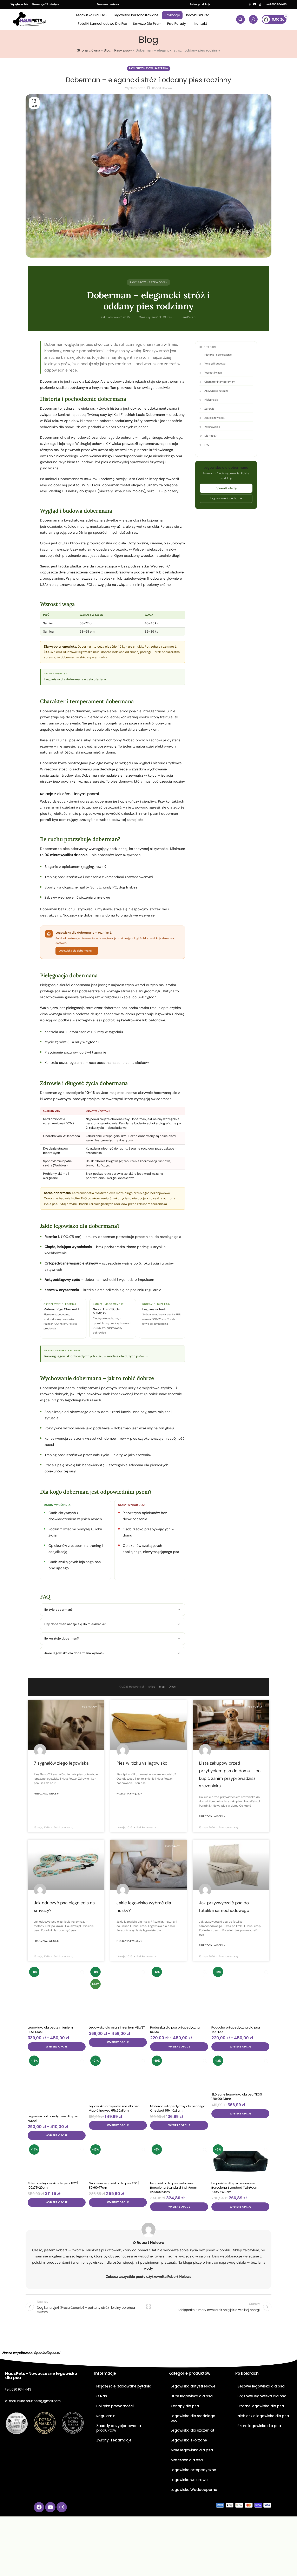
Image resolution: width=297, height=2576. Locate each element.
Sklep (151, 1686)
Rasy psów (123, 50)
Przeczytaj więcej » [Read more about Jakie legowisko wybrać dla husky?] (129, 1941)
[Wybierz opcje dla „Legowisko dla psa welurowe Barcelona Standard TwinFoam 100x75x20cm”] (240, 2228)
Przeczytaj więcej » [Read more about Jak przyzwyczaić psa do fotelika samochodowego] (212, 1945)
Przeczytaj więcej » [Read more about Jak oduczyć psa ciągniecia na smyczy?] (46, 1941)
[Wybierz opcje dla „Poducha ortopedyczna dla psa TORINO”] (240, 2046)
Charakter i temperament (219, 381)
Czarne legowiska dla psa (260, 2428)
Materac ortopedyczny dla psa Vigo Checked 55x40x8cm (178, 2117)
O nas (172, 1686)
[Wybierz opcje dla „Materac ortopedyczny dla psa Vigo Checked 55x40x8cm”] (179, 2135)
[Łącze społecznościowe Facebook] (250, 4)
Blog (107, 50)
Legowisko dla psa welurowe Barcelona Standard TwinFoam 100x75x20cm (235, 2208)
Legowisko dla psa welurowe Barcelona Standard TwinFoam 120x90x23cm (174, 2208)
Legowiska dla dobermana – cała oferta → (75, 679)
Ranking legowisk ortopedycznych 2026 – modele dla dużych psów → (96, 1356)
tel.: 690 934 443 (18, 2413)
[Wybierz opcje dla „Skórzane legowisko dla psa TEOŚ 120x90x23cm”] (240, 2135)
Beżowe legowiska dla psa (260, 2409)
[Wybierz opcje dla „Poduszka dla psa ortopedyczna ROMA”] (179, 2046)
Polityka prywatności (114, 2428)
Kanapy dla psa (185, 2428)
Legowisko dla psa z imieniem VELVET (117, 2026)
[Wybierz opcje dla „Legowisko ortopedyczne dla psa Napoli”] (56, 2135)
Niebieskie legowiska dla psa (262, 2438)
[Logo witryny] (30, 19)
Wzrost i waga (213, 372)
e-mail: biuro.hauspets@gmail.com (33, 2424)
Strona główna (88, 50)
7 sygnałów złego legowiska (61, 1763)
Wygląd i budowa (214, 363)
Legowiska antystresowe (193, 2409)
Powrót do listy (149, 2329)
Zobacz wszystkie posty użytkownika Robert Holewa (148, 2298)
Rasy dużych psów (141, 68)
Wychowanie (212, 427)
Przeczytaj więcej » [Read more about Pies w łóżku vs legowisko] (129, 1793)
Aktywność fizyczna (216, 391)
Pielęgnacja (211, 399)
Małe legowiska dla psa (191, 2466)
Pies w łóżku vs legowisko (142, 1763)
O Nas (101, 2419)
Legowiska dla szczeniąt (192, 2447)
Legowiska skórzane (188, 2457)
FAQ (206, 445)
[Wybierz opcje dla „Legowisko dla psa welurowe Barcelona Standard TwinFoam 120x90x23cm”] (179, 2228)
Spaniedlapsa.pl (47, 2376)
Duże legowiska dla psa (191, 2419)
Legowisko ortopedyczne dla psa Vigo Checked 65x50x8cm (114, 2117)
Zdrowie (209, 408)
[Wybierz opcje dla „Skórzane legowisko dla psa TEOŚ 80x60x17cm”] (117, 2224)
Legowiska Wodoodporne (194, 2504)
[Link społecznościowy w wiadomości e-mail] (254, 4)
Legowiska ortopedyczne (226, 498)
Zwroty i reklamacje (113, 2461)
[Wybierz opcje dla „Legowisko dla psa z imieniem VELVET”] (117, 2041)
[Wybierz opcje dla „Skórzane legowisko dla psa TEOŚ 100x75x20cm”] (56, 2224)
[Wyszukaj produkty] (240, 19)
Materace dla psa (186, 2476)
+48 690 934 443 (276, 4)
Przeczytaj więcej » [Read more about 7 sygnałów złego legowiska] (46, 1793)
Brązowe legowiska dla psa (261, 2419)
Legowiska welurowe (189, 2495)
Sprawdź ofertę (226, 488)
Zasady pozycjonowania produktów (118, 2449)
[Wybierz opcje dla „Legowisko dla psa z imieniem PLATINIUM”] (56, 2046)
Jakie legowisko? (214, 418)
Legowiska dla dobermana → (77, 950)
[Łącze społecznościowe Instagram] (259, 4)
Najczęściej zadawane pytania (123, 2409)
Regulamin (106, 2438)
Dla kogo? (210, 435)
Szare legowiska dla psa (258, 2447)
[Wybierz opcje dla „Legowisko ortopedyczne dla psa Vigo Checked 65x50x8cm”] (117, 2135)
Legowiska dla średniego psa (197, 2438)
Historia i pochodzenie (218, 354)
